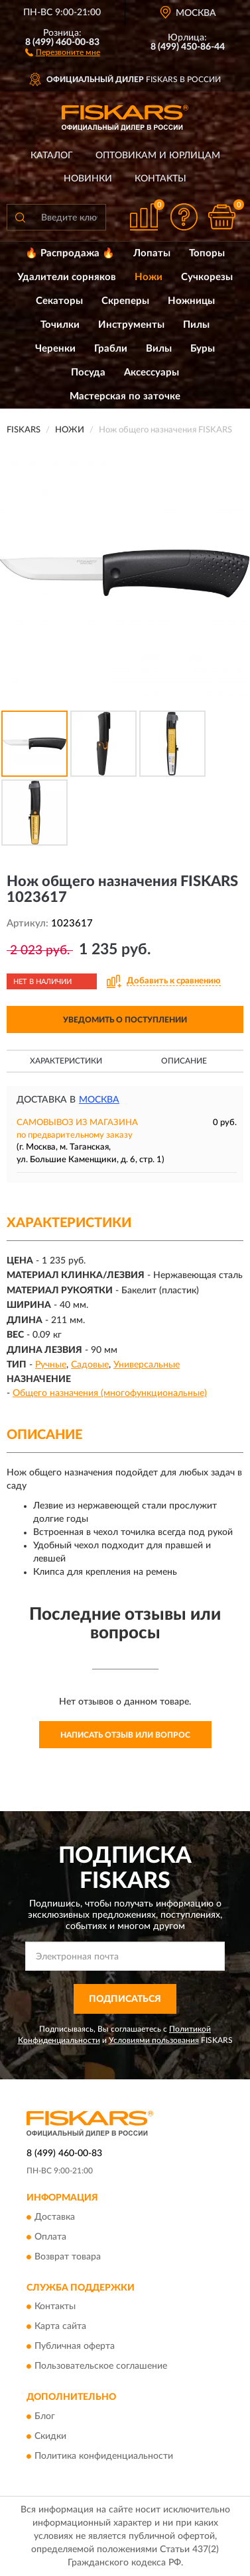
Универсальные (146, 1364)
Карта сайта (60, 2327)
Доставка (54, 2217)
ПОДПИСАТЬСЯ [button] (125, 1999)
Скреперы (125, 301)
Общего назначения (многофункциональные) (110, 1393)
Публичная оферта (74, 2347)
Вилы (159, 349)
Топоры (207, 253)
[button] (62, 52)
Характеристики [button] (66, 1061)
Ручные (50, 1364)
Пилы (196, 325)
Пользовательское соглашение (100, 2366)
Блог (44, 2416)
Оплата (50, 2237)
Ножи (148, 277)
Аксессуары (151, 372)
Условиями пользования (154, 2040)
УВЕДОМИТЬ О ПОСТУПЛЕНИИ (125, 1020)
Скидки (50, 2436)
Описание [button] (184, 1061)
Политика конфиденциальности (103, 2456)
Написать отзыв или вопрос (125, 1735)
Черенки (55, 349)
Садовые (90, 1364)
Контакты (160, 178)
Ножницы (191, 301)
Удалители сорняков (66, 277)
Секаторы (59, 301)
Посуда (88, 372)
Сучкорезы (207, 277)
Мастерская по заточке (125, 396)
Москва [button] (99, 1100)
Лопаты (151, 253)
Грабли (110, 349)
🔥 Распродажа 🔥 (70, 253)
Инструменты (131, 325)
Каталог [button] (52, 155)
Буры (202, 349)
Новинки (88, 178)
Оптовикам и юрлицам (157, 155)
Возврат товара (67, 2256)
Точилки (60, 325)
